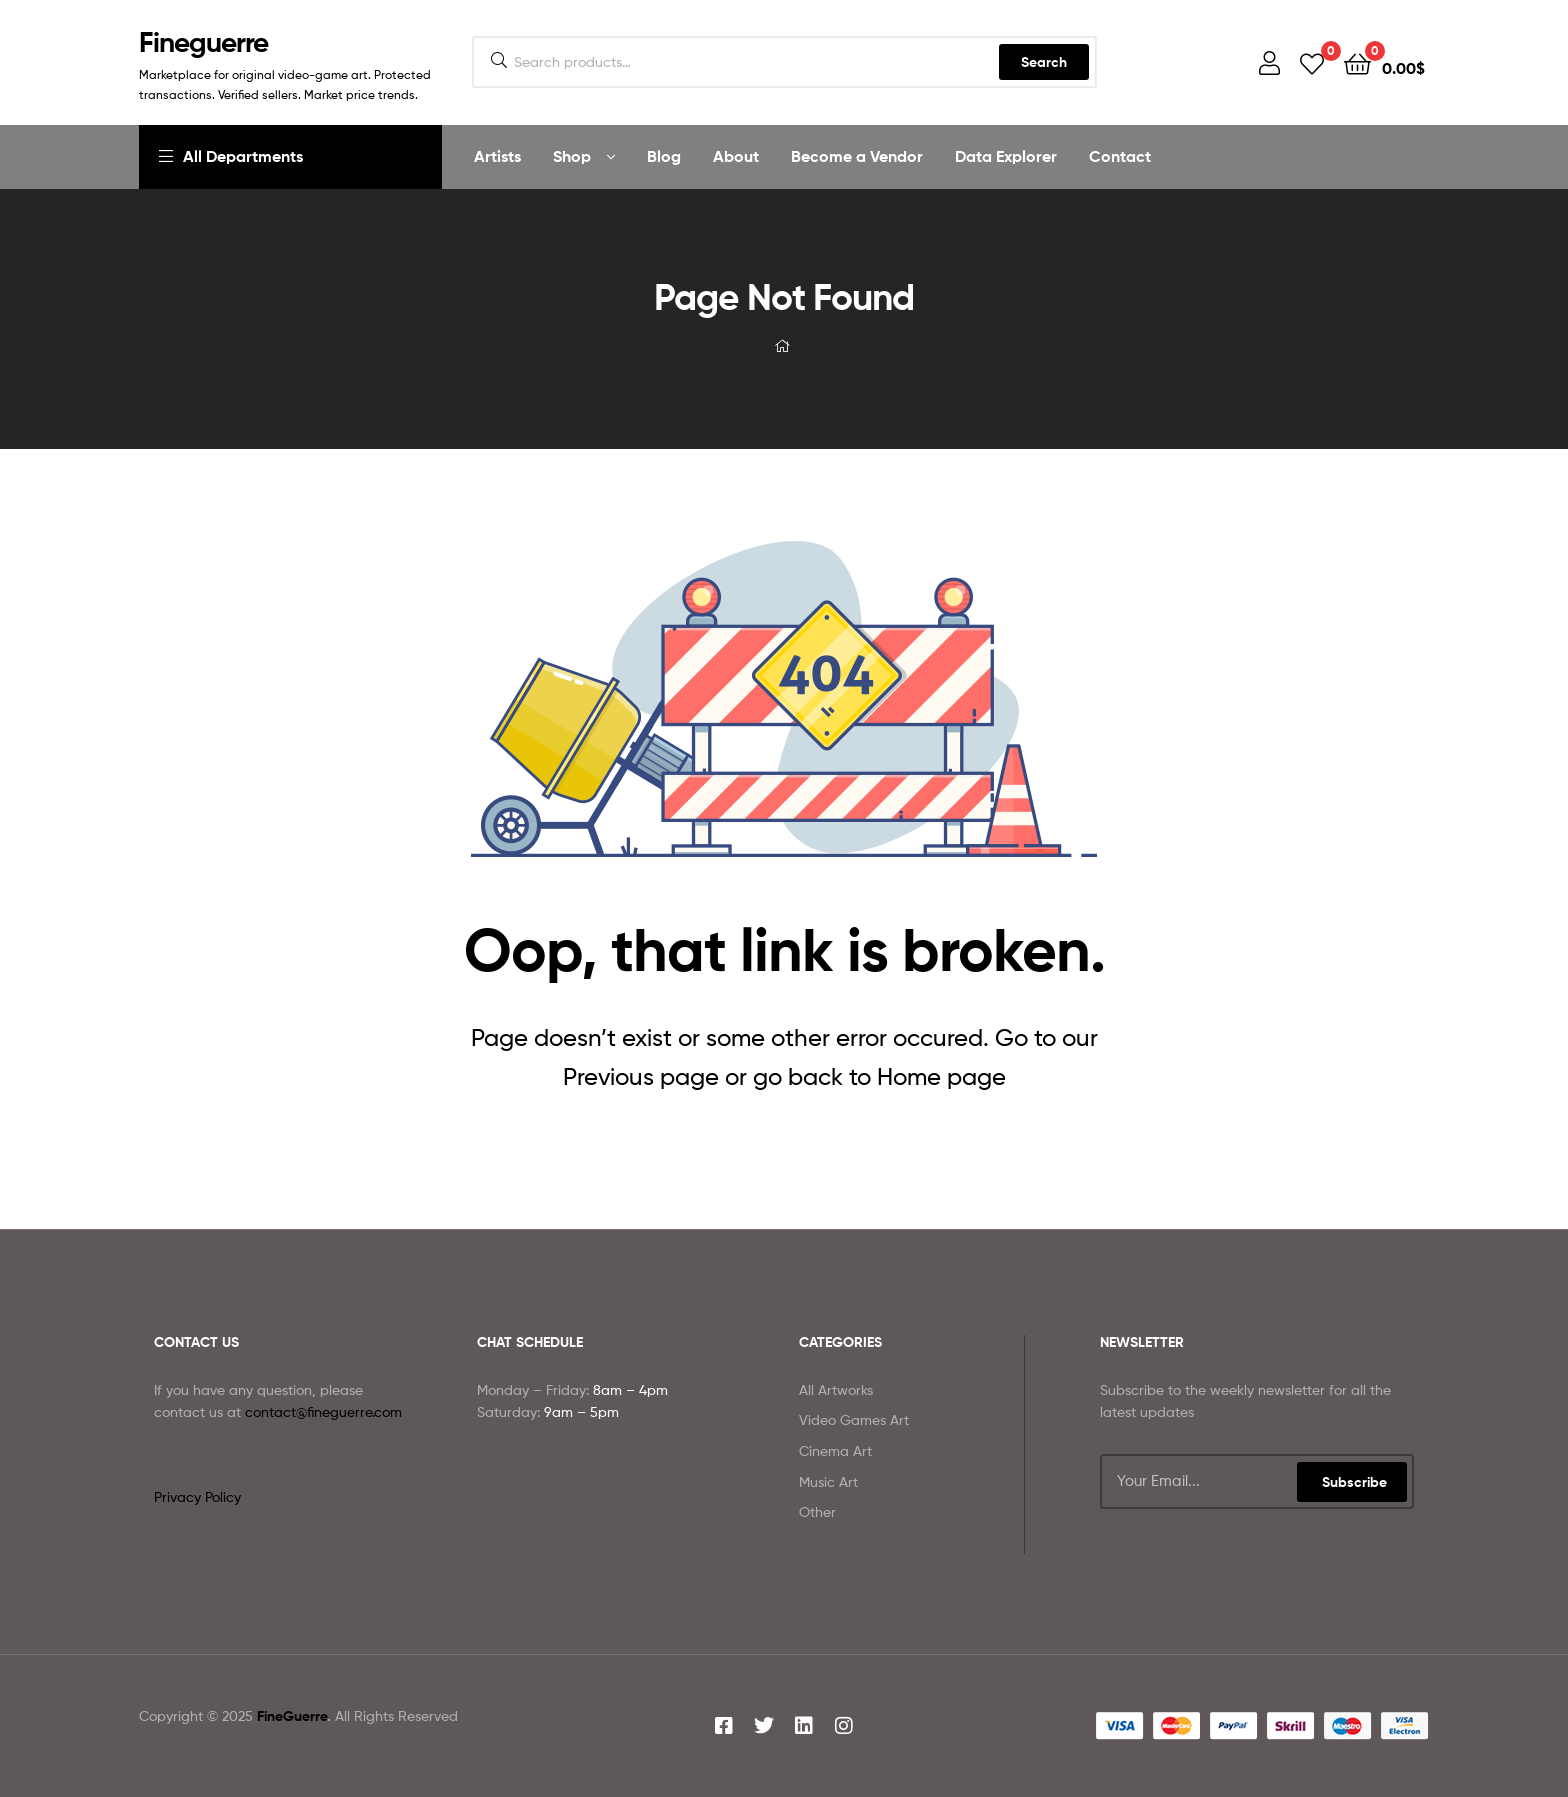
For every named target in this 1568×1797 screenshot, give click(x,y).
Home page (941, 1076)
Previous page (641, 1076)
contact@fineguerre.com (323, 1411)
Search (1044, 62)
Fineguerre (203, 42)
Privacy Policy (197, 1496)
